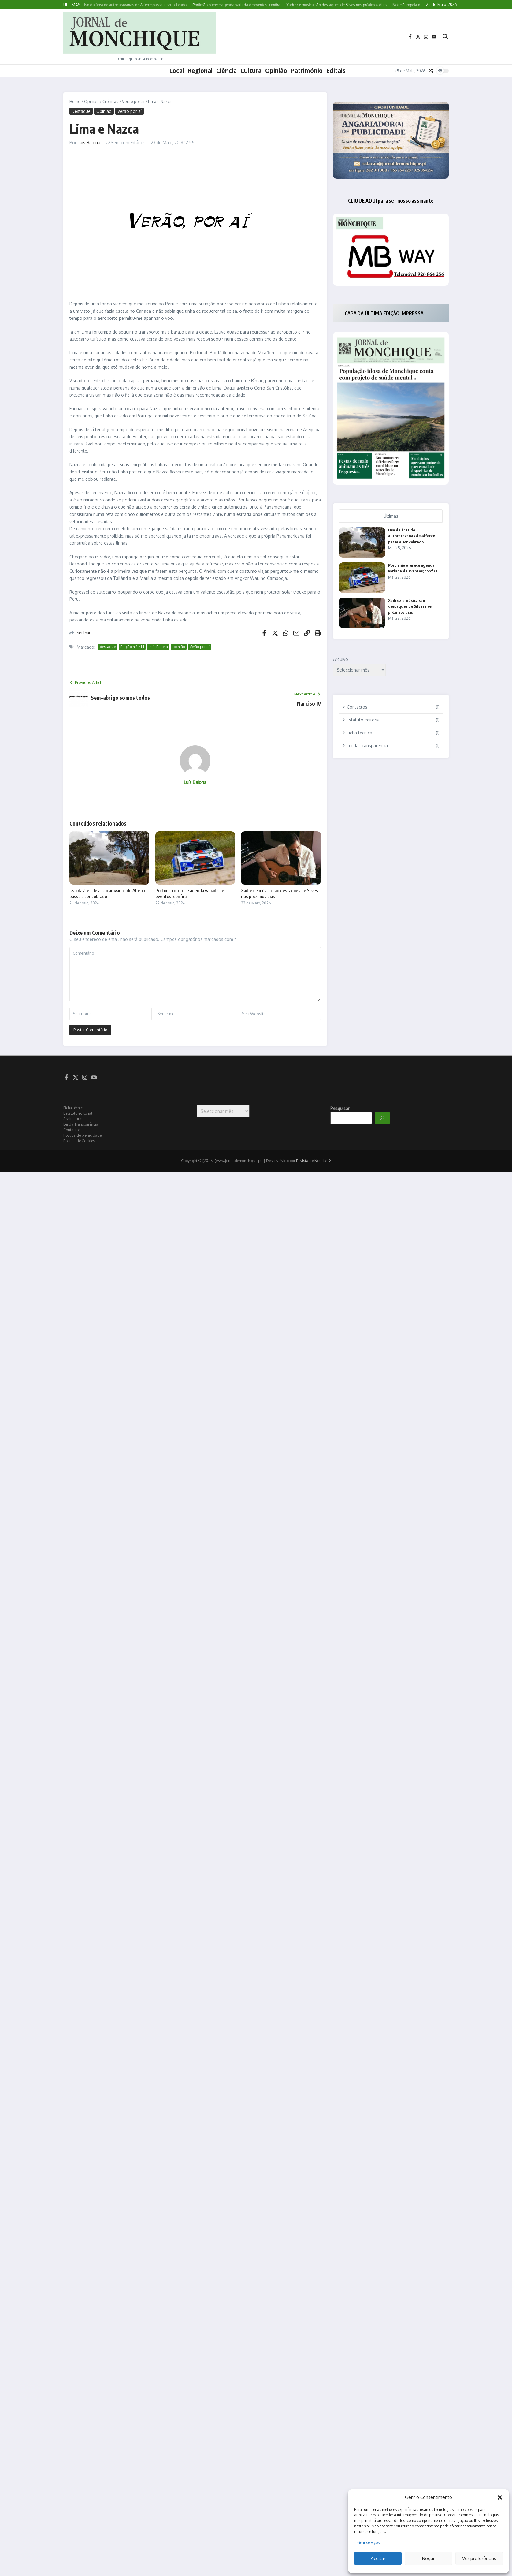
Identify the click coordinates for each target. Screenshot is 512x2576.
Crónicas (110, 101)
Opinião (276, 71)
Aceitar (378, 2558)
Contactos (71, 1130)
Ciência (226, 71)
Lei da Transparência (80, 1124)
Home (74, 101)
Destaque (81, 111)
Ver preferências (479, 2558)
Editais (336, 71)
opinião (179, 646)
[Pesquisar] (382, 1118)
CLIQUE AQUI (362, 201)
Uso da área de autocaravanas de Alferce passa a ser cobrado (411, 536)
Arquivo (340, 659)
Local (176, 71)
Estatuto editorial (77, 1113)
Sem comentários (128, 142)
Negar (428, 2558)
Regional (200, 71)
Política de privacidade (82, 1135)
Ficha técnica (74, 1107)
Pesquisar (340, 1108)
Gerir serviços (368, 2542)
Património (307, 71)
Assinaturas (73, 1119)
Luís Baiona (89, 142)
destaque (108, 646)
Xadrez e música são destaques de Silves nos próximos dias (410, 606)
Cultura (251, 71)
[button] (500, 2497)
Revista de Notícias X (313, 1160)
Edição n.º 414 (132, 646)
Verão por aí (133, 101)
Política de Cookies (79, 1141)
